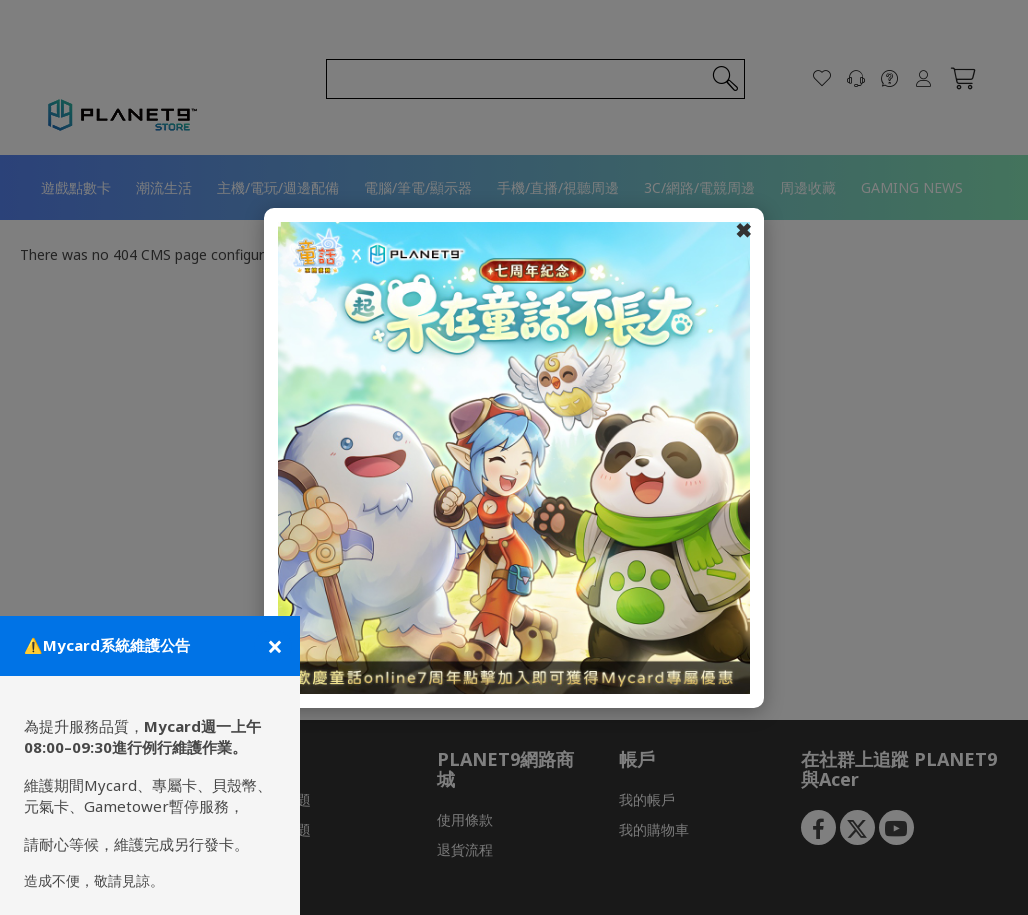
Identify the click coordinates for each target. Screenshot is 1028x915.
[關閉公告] (273, 646)
